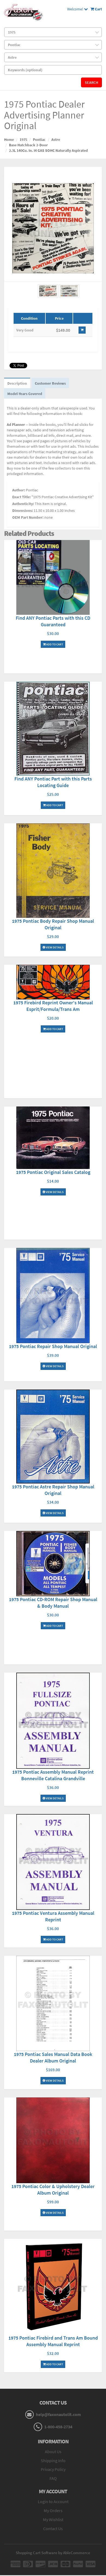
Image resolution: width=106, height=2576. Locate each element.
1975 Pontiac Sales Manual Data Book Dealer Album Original (53, 2057)
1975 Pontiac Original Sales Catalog (53, 1172)
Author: (18, 490)
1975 (23, 139)
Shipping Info (53, 2460)
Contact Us (53, 2528)
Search (91, 82)
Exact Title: (21, 496)
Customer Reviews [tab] (50, 383)
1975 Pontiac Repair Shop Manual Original (53, 1346)
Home (9, 139)
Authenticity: (23, 503)
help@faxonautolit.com (58, 2414)
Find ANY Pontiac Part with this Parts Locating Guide (53, 782)
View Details (53, 947)
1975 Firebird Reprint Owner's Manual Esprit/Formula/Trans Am (53, 1005)
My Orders (53, 2510)
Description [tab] (17, 383)
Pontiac (39, 139)
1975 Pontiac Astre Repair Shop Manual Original (53, 1489)
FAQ (53, 2478)
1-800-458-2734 (58, 2426)
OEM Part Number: (27, 517)
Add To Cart (53, 644)
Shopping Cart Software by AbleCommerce (53, 2552)
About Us (53, 2451)
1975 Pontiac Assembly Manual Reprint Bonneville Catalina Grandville (53, 1775)
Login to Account (53, 2501)
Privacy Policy (53, 2469)
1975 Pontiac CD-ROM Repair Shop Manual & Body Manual (53, 1602)
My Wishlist (53, 2519)
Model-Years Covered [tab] (24, 393)
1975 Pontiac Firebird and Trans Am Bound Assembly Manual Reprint (53, 2341)
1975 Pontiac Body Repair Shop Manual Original (53, 924)
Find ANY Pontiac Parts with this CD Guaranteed (53, 621)
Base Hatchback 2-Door (28, 145)
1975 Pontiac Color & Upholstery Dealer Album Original (53, 2189)
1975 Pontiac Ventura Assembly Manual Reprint (53, 1916)
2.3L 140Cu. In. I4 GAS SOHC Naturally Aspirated (48, 150)
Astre (55, 139)
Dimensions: (22, 510)
